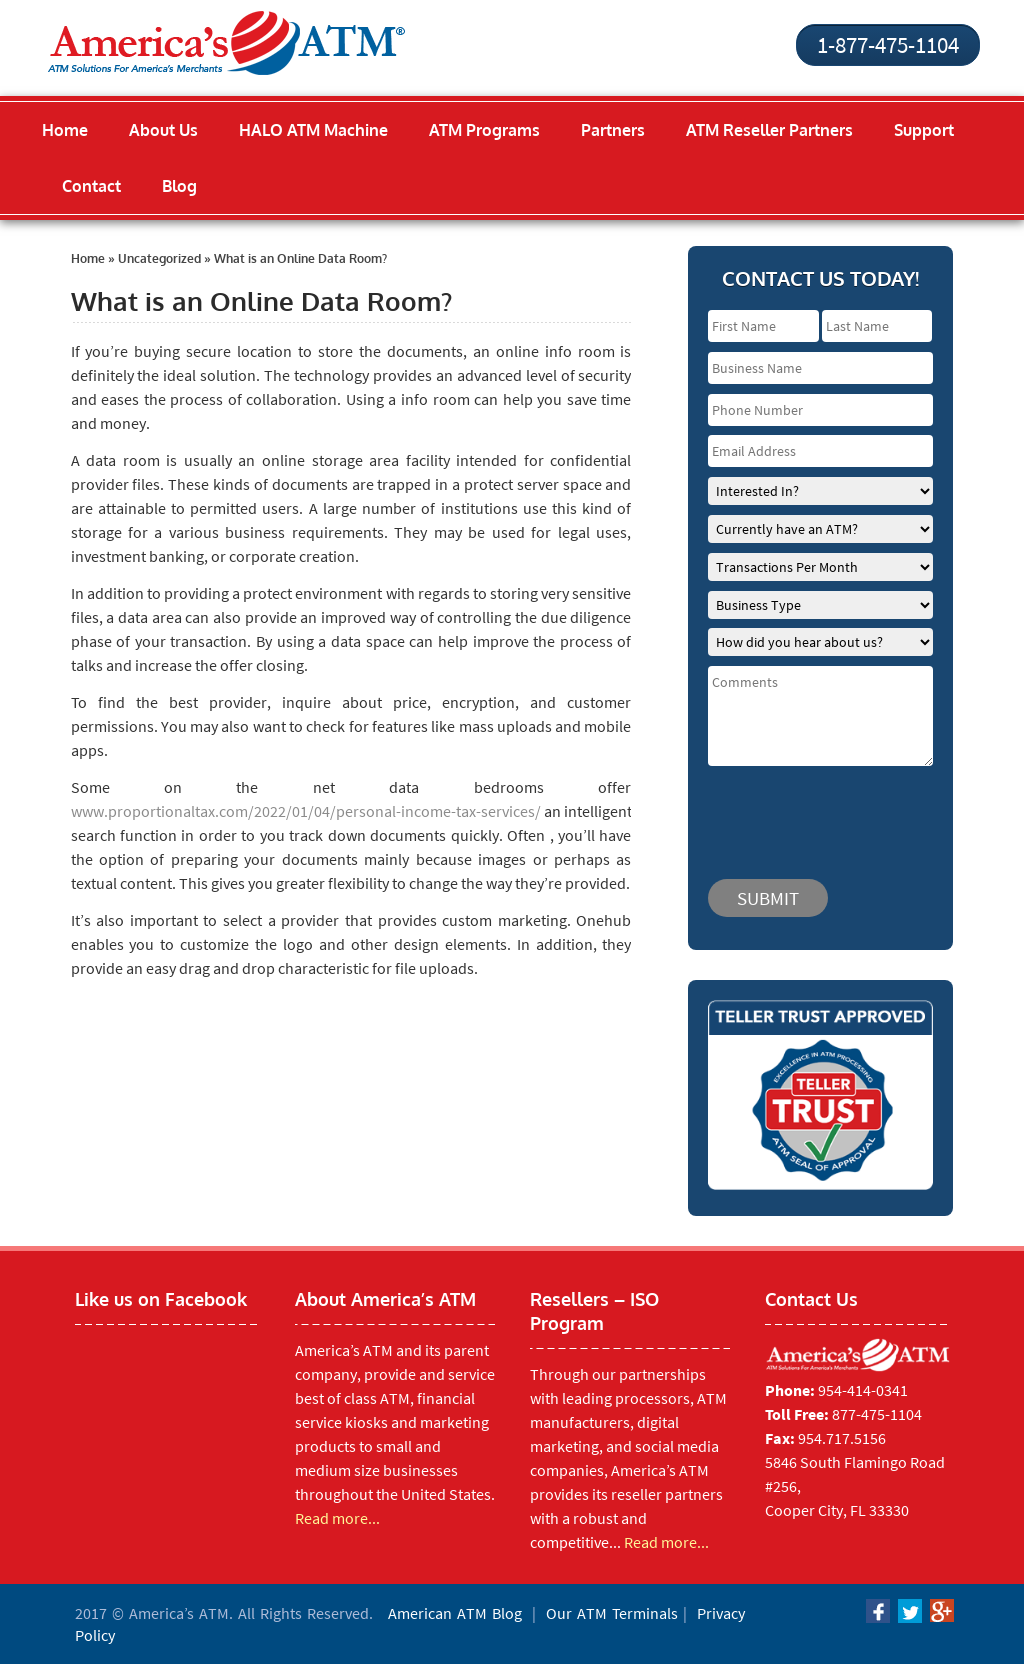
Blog (179, 186)
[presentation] (828, 813)
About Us (163, 130)
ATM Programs (484, 130)
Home (65, 130)
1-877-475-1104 (888, 44)
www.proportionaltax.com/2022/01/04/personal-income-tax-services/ (306, 811)
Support (924, 130)
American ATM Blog (455, 1613)
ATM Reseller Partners (769, 130)
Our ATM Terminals (612, 1613)
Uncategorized (159, 258)
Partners (613, 130)
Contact (91, 186)
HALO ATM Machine (313, 130)
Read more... (337, 1518)
